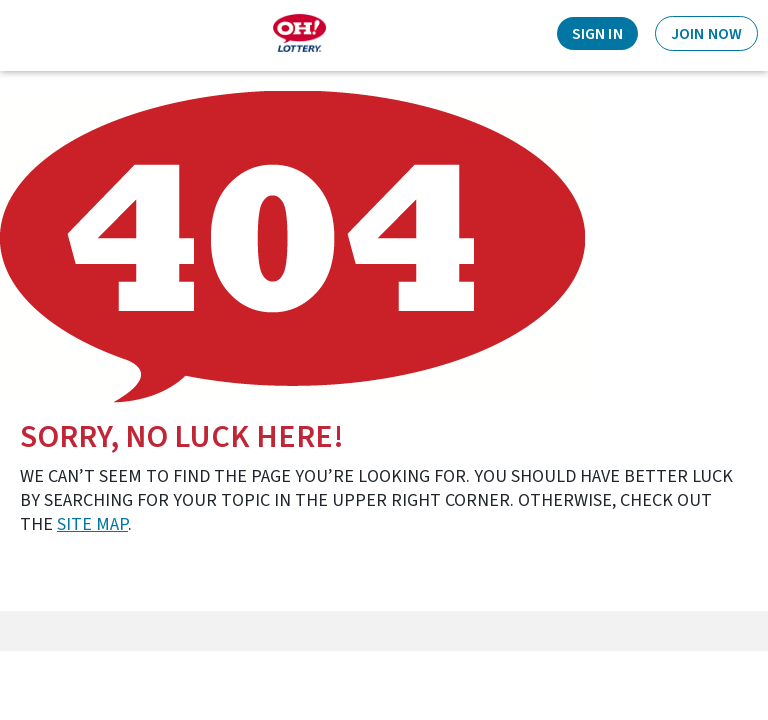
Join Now (706, 34)
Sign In (597, 34)
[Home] (299, 32)
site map (92, 524)
